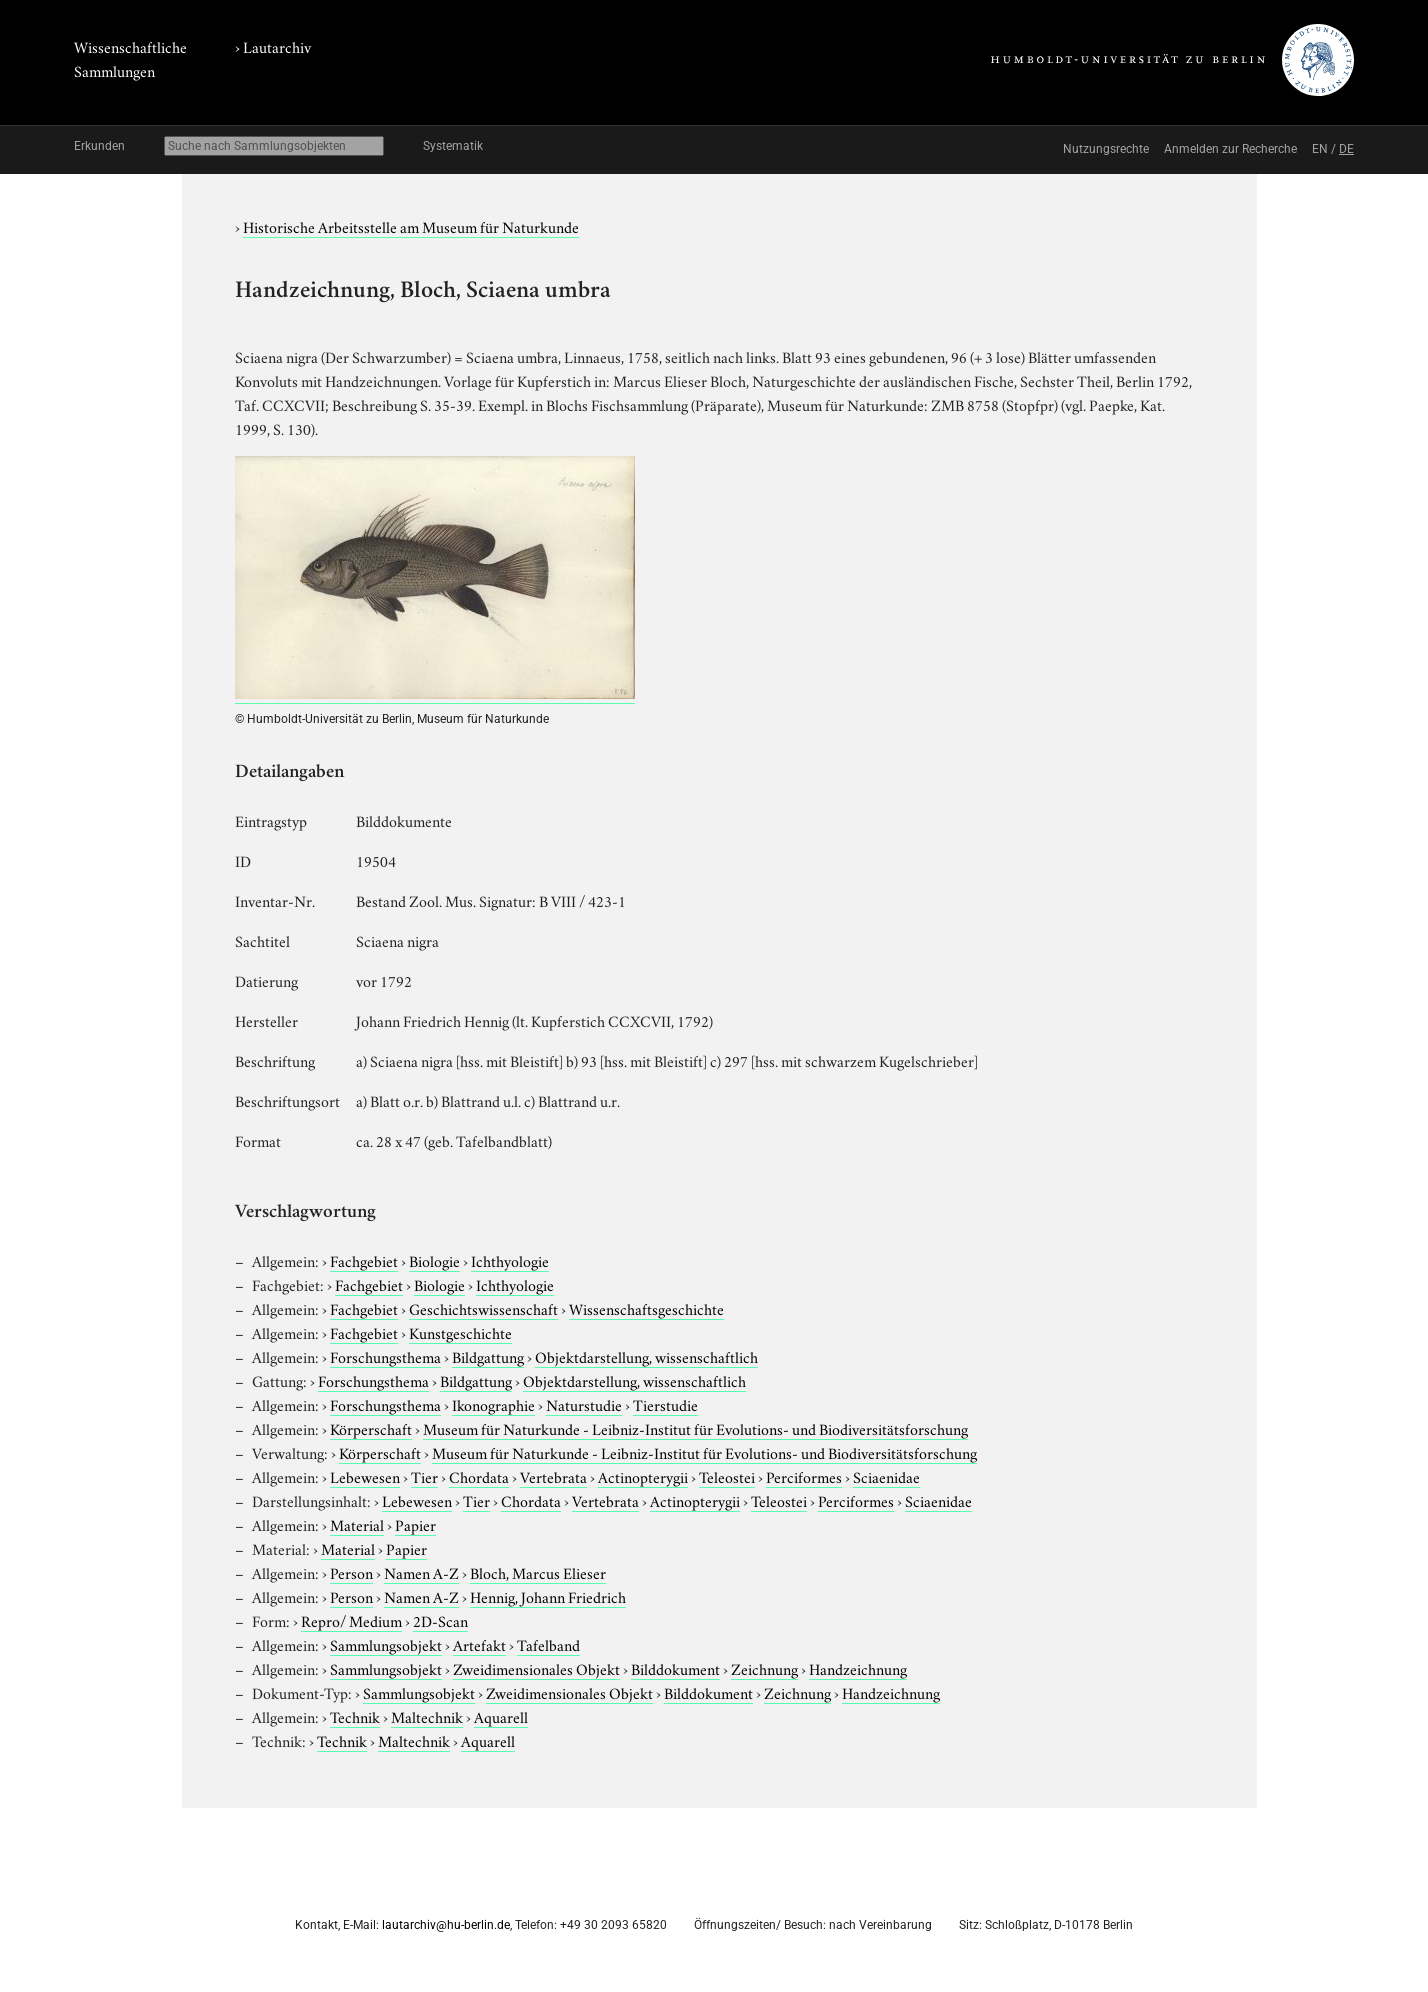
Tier (424, 1476)
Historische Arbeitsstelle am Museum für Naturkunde (411, 226)
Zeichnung (764, 1668)
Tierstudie (665, 1404)
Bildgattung (488, 1356)
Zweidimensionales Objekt (536, 1668)
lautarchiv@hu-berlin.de (446, 1925)
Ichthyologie (510, 1260)
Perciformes (804, 1476)
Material (357, 1524)
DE (1346, 149)
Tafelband (548, 1644)
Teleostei (727, 1476)
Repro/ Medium (351, 1620)
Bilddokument (675, 1668)
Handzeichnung (858, 1668)
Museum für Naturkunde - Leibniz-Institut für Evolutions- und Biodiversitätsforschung (695, 1428)
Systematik (453, 146)
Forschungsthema (385, 1356)
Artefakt (479, 1644)
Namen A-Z (421, 1572)
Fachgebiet (364, 1260)
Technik (355, 1716)
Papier (415, 1524)
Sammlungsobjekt (386, 1644)
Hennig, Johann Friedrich (548, 1596)
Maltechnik (427, 1716)
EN (1320, 149)
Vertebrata (553, 1476)
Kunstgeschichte (460, 1332)
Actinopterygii (643, 1476)
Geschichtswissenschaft (483, 1308)
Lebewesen (365, 1476)
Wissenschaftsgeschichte (646, 1308)
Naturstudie (584, 1404)
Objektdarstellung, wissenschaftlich (646, 1356)
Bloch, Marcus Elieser (538, 1572)
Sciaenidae (886, 1476)
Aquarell (501, 1716)
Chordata (479, 1476)
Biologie (434, 1260)
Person (351, 1572)
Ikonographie (493, 1404)
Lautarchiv (277, 46)
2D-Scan (440, 1620)
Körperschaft (371, 1428)
